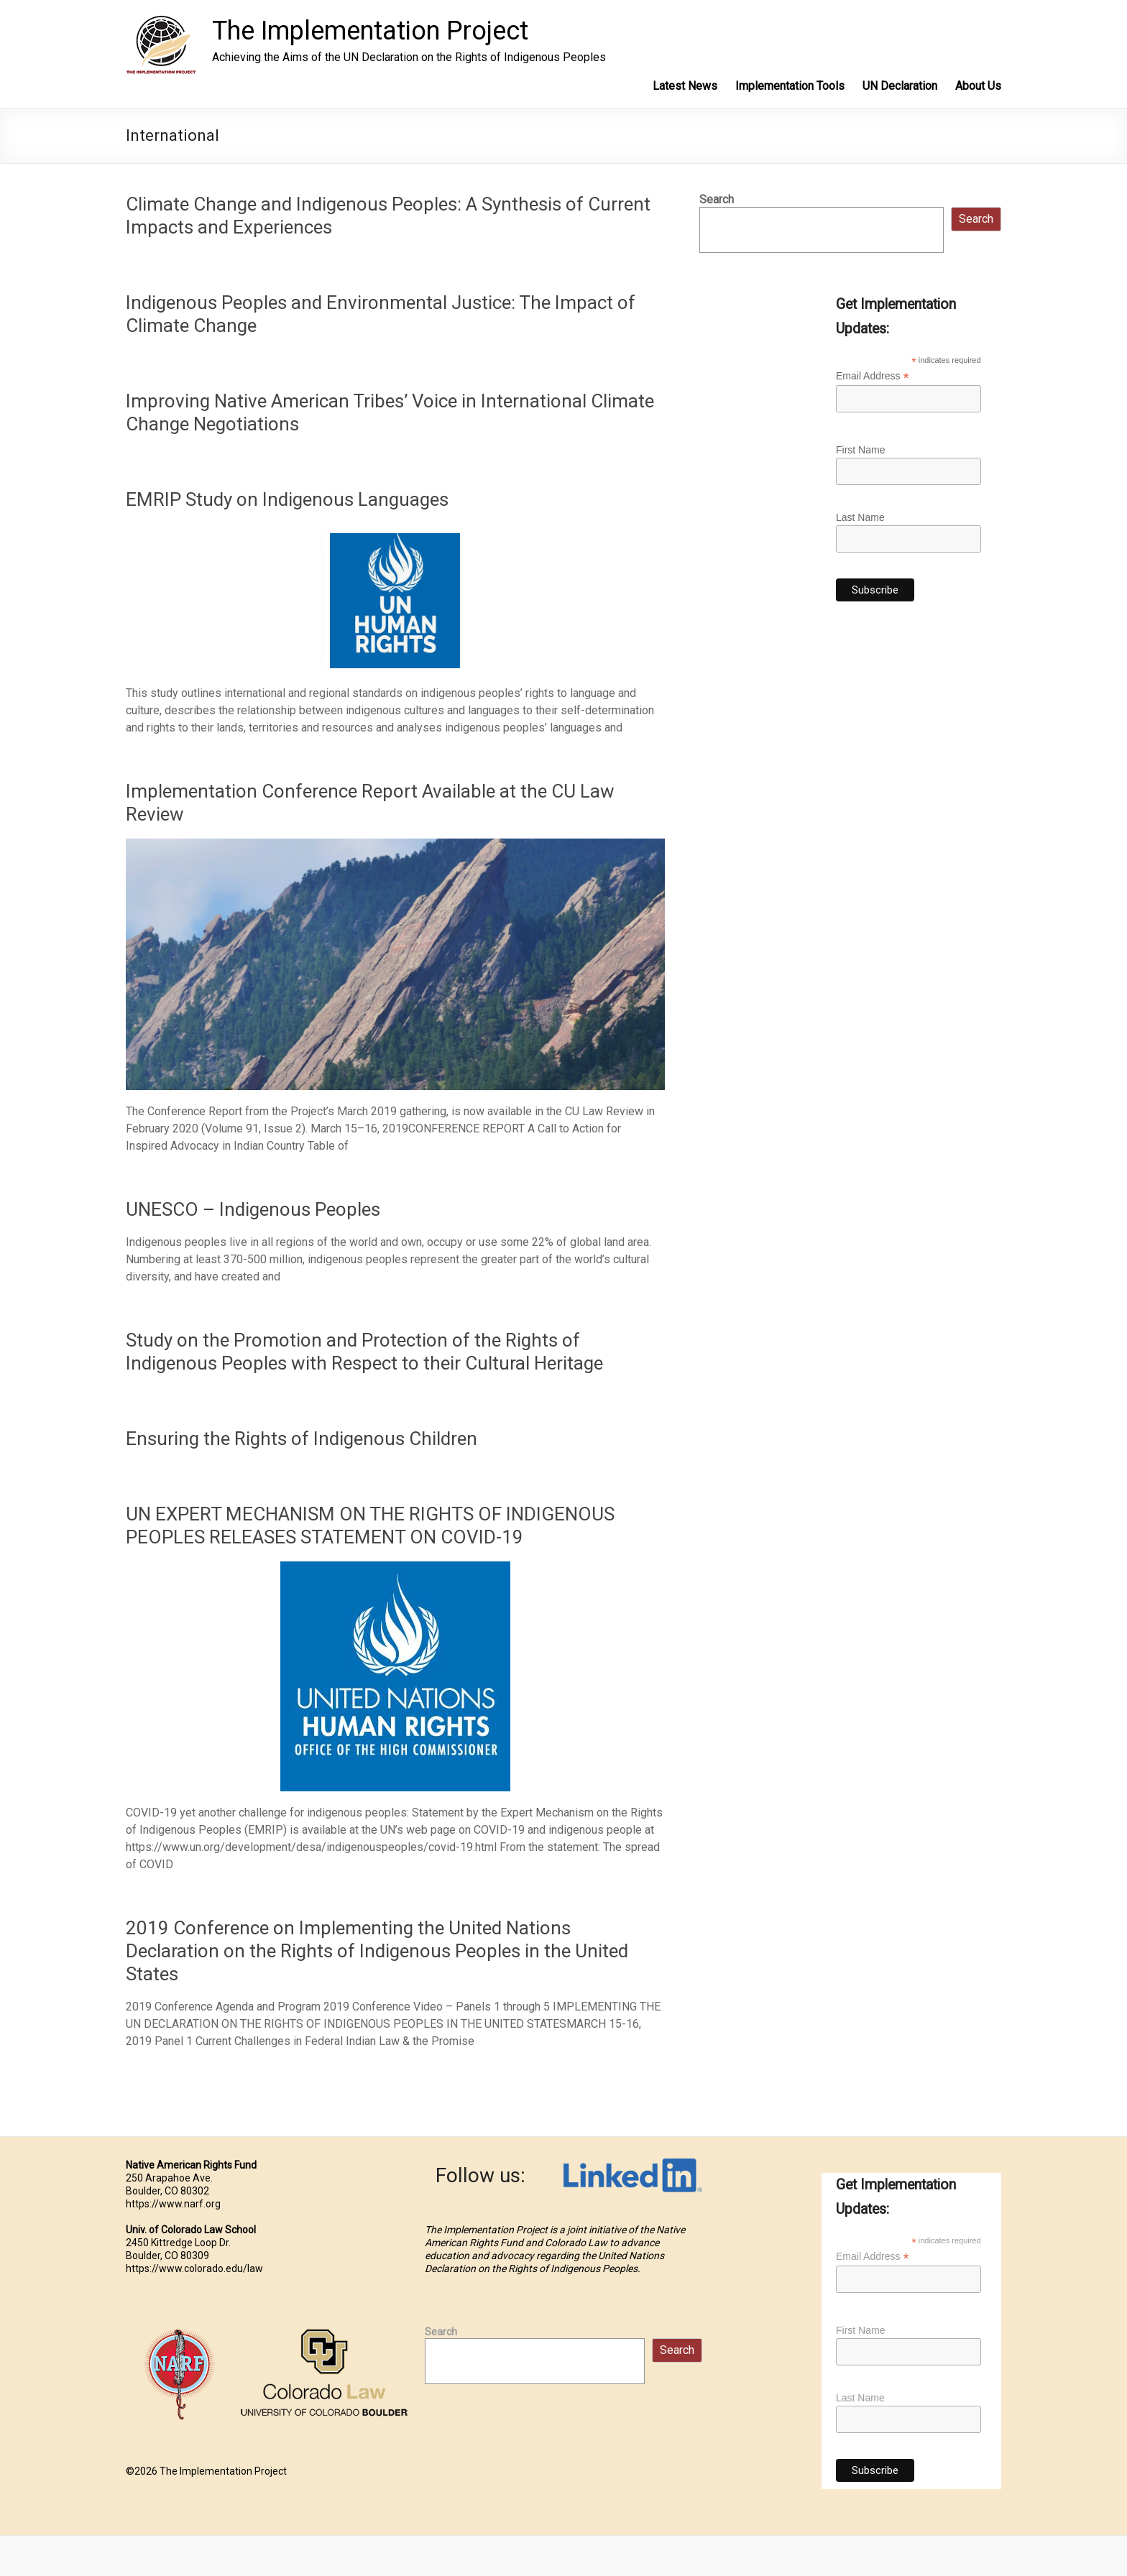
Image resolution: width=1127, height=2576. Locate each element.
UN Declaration (899, 86)
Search (716, 199)
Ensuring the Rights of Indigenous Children (301, 1438)
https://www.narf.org (173, 2204)
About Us (978, 86)
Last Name (860, 517)
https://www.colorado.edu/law (194, 2268)
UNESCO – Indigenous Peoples (253, 1209)
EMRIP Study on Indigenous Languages (287, 499)
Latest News (685, 86)
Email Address (872, 376)
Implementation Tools (790, 86)
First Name (860, 450)
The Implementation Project (370, 31)
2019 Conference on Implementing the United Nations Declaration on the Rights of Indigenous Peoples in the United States (377, 1951)
